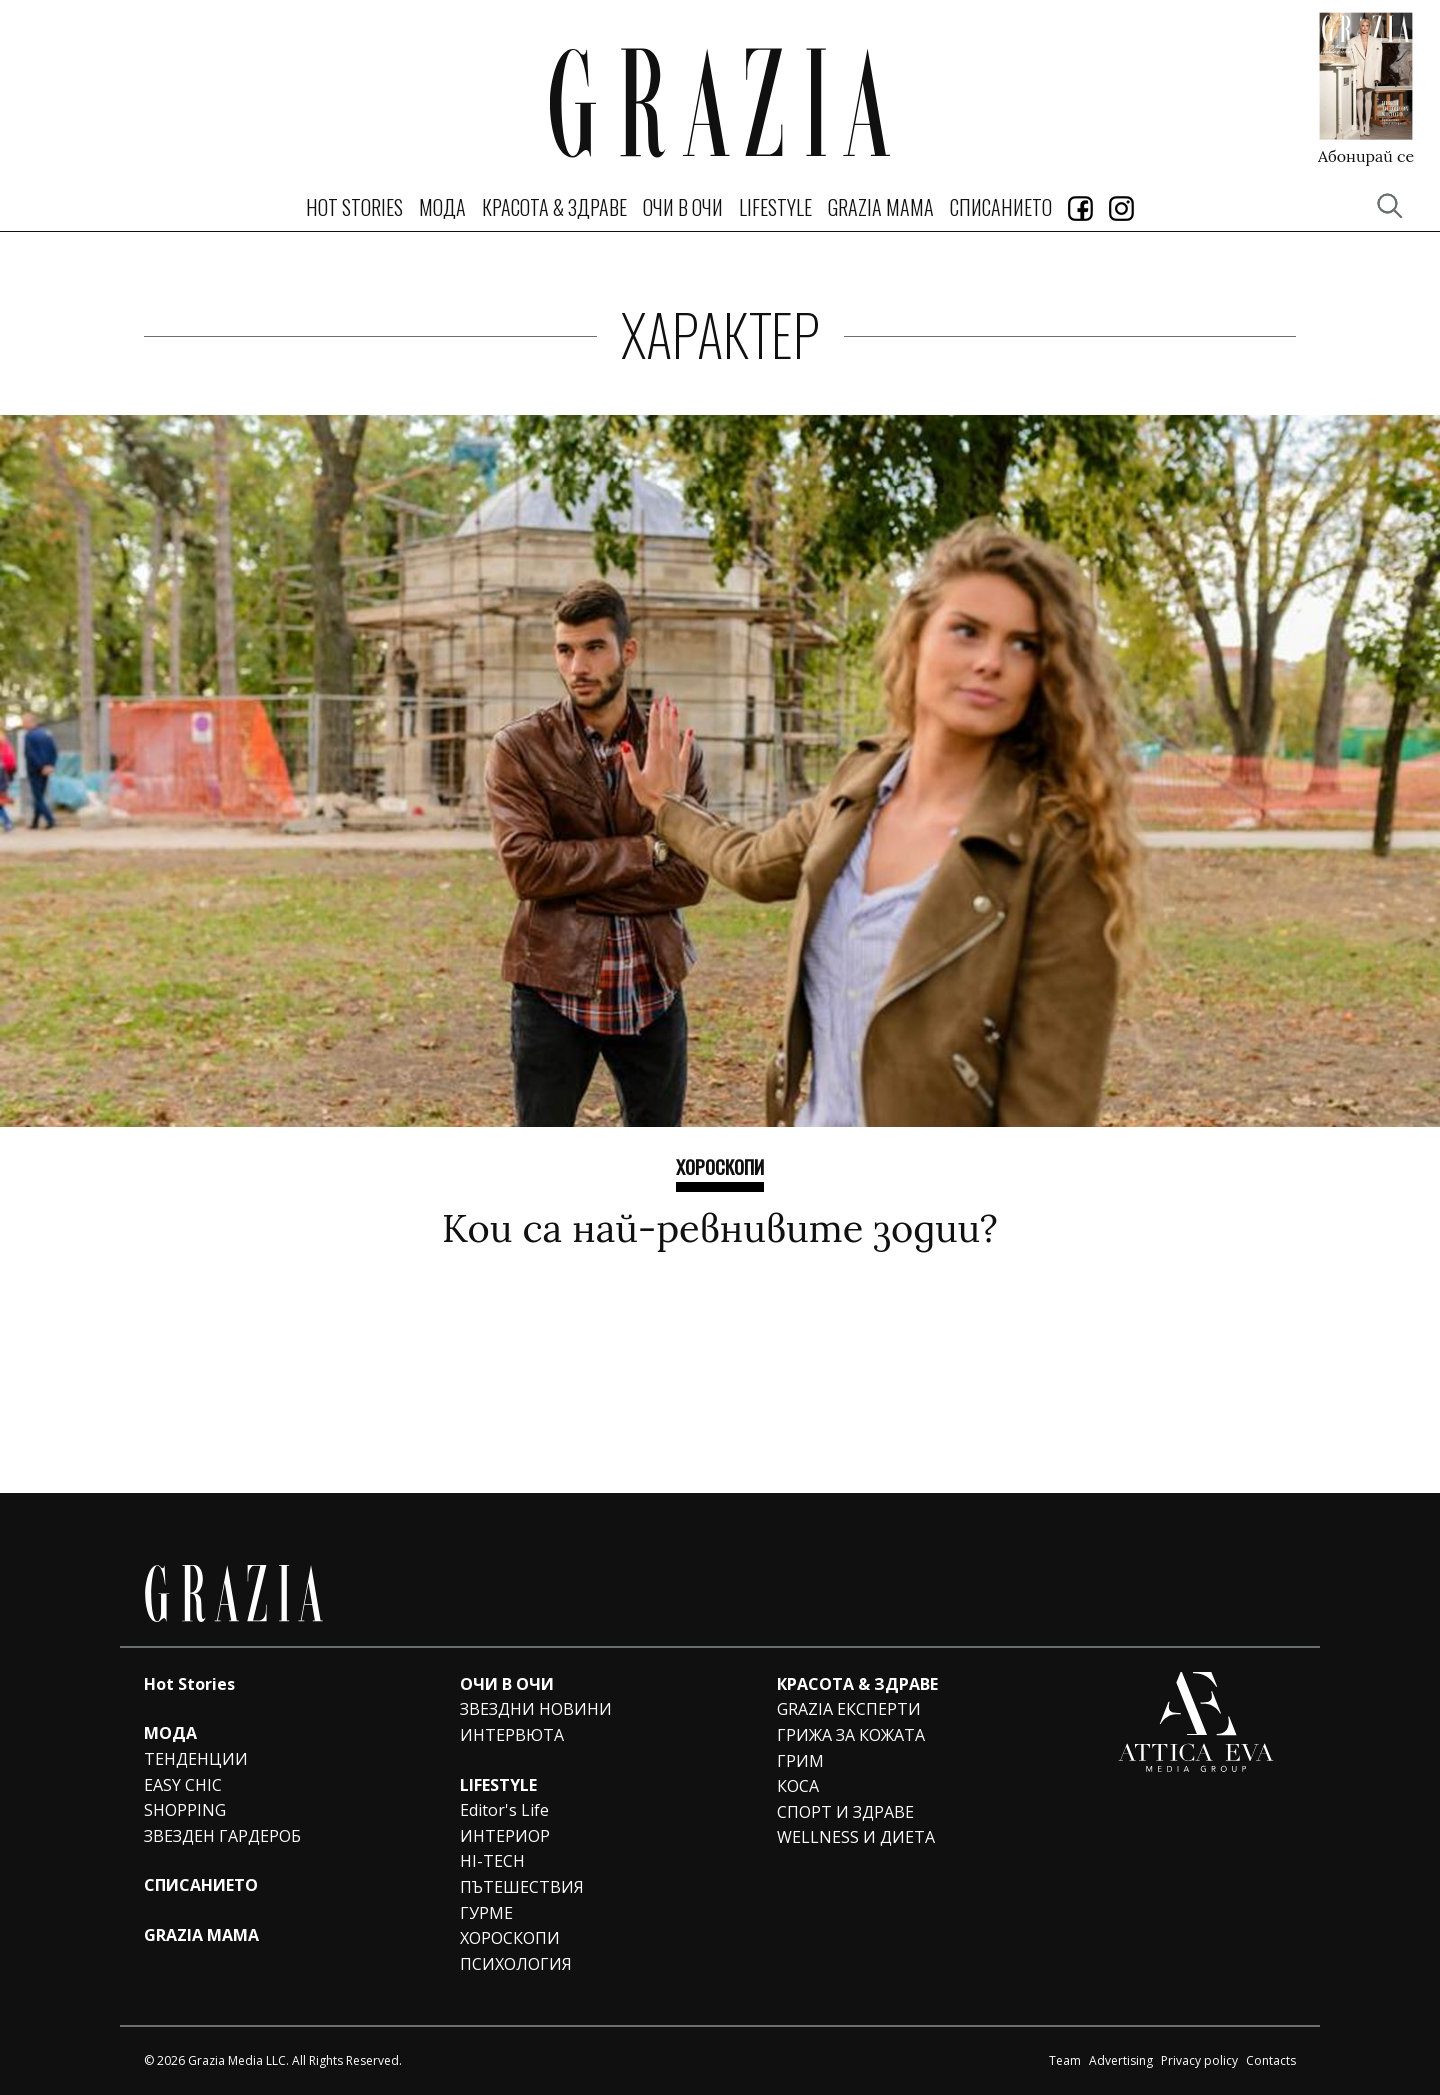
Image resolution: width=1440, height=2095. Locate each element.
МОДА (442, 207)
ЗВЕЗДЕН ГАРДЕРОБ (222, 1836)
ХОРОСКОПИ (720, 1166)
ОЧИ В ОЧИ (683, 207)
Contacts (1271, 2060)
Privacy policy (1199, 2060)
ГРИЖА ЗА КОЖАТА (851, 1735)
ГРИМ (800, 1761)
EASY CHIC (183, 1785)
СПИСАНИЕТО (1001, 207)
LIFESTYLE (775, 207)
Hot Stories (354, 207)
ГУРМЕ (486, 1913)
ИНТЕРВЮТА (512, 1735)
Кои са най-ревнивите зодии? (720, 1228)
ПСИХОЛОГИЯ (516, 1964)
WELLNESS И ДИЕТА (856, 1837)
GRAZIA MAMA (881, 207)
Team (1065, 2060)
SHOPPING (185, 1810)
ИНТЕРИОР (505, 1836)
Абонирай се (1366, 155)
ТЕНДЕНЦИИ (196, 1759)
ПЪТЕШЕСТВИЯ (522, 1887)
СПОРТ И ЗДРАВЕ (845, 1812)
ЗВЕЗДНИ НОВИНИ (536, 1709)
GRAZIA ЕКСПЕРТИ (849, 1709)
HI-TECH (492, 1861)
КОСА (798, 1786)
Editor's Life (504, 1810)
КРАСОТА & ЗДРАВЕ (554, 207)
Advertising (1121, 2060)
